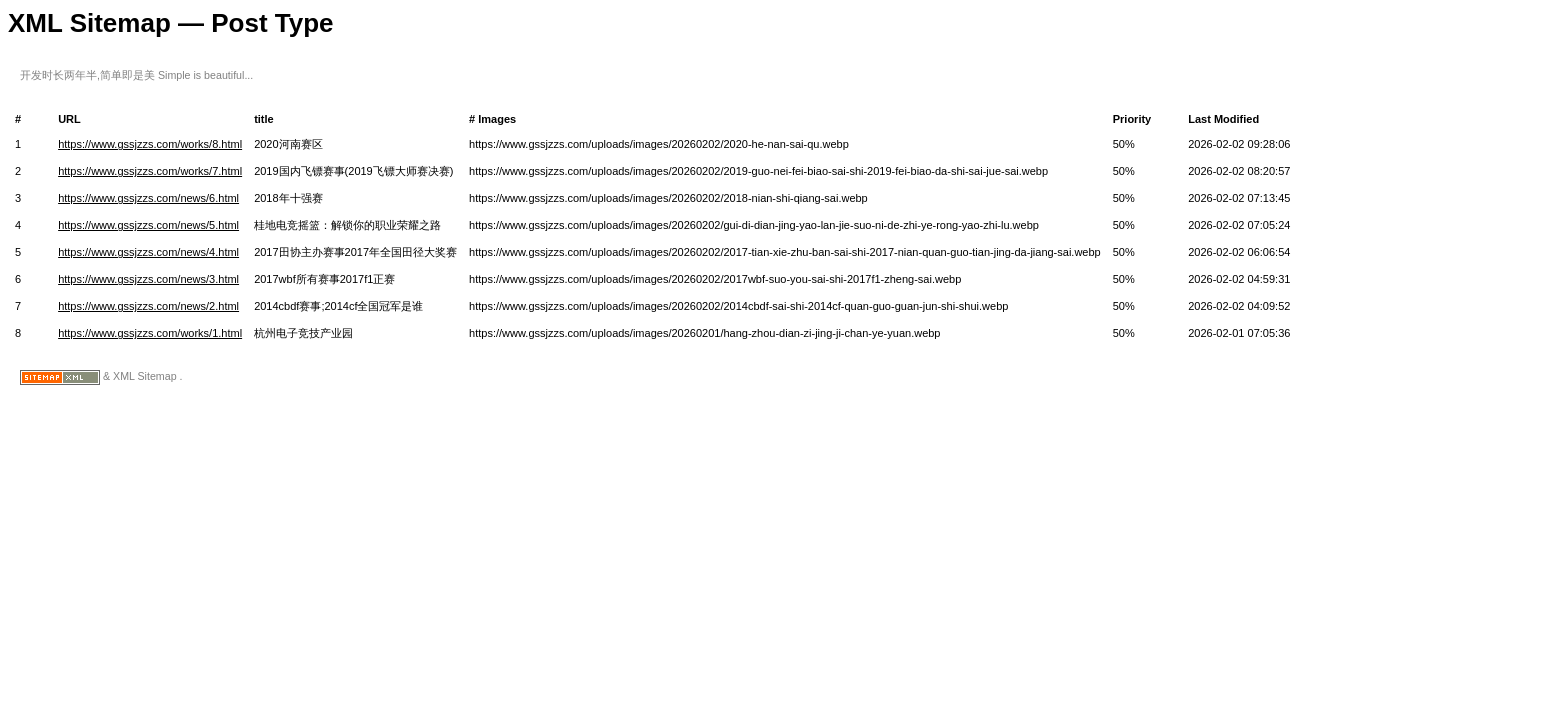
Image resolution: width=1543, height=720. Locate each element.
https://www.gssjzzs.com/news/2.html (148, 306)
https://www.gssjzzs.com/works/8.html (150, 144)
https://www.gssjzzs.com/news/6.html (148, 198)
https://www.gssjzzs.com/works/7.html (150, 171)
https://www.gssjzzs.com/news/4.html (148, 252)
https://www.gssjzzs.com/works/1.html (150, 333)
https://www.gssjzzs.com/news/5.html (148, 225)
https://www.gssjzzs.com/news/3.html (148, 279)
